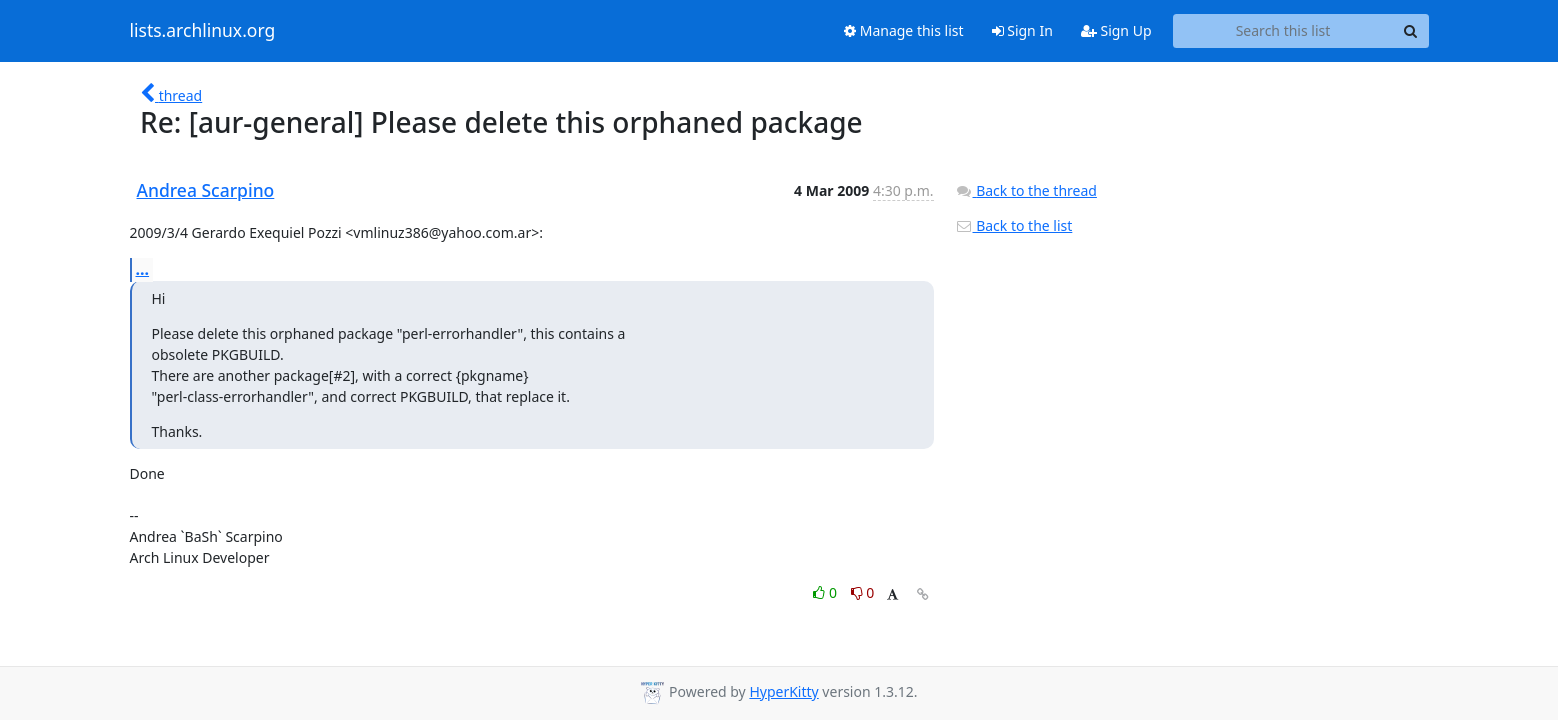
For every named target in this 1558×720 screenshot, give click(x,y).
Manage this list (904, 30)
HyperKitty (783, 691)
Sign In (1022, 30)
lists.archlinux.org (203, 31)
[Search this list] (1283, 31)
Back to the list (1014, 225)
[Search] (1411, 31)
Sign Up (1116, 30)
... (143, 269)
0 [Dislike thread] (863, 592)
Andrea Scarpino (206, 190)
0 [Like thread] (826, 592)
